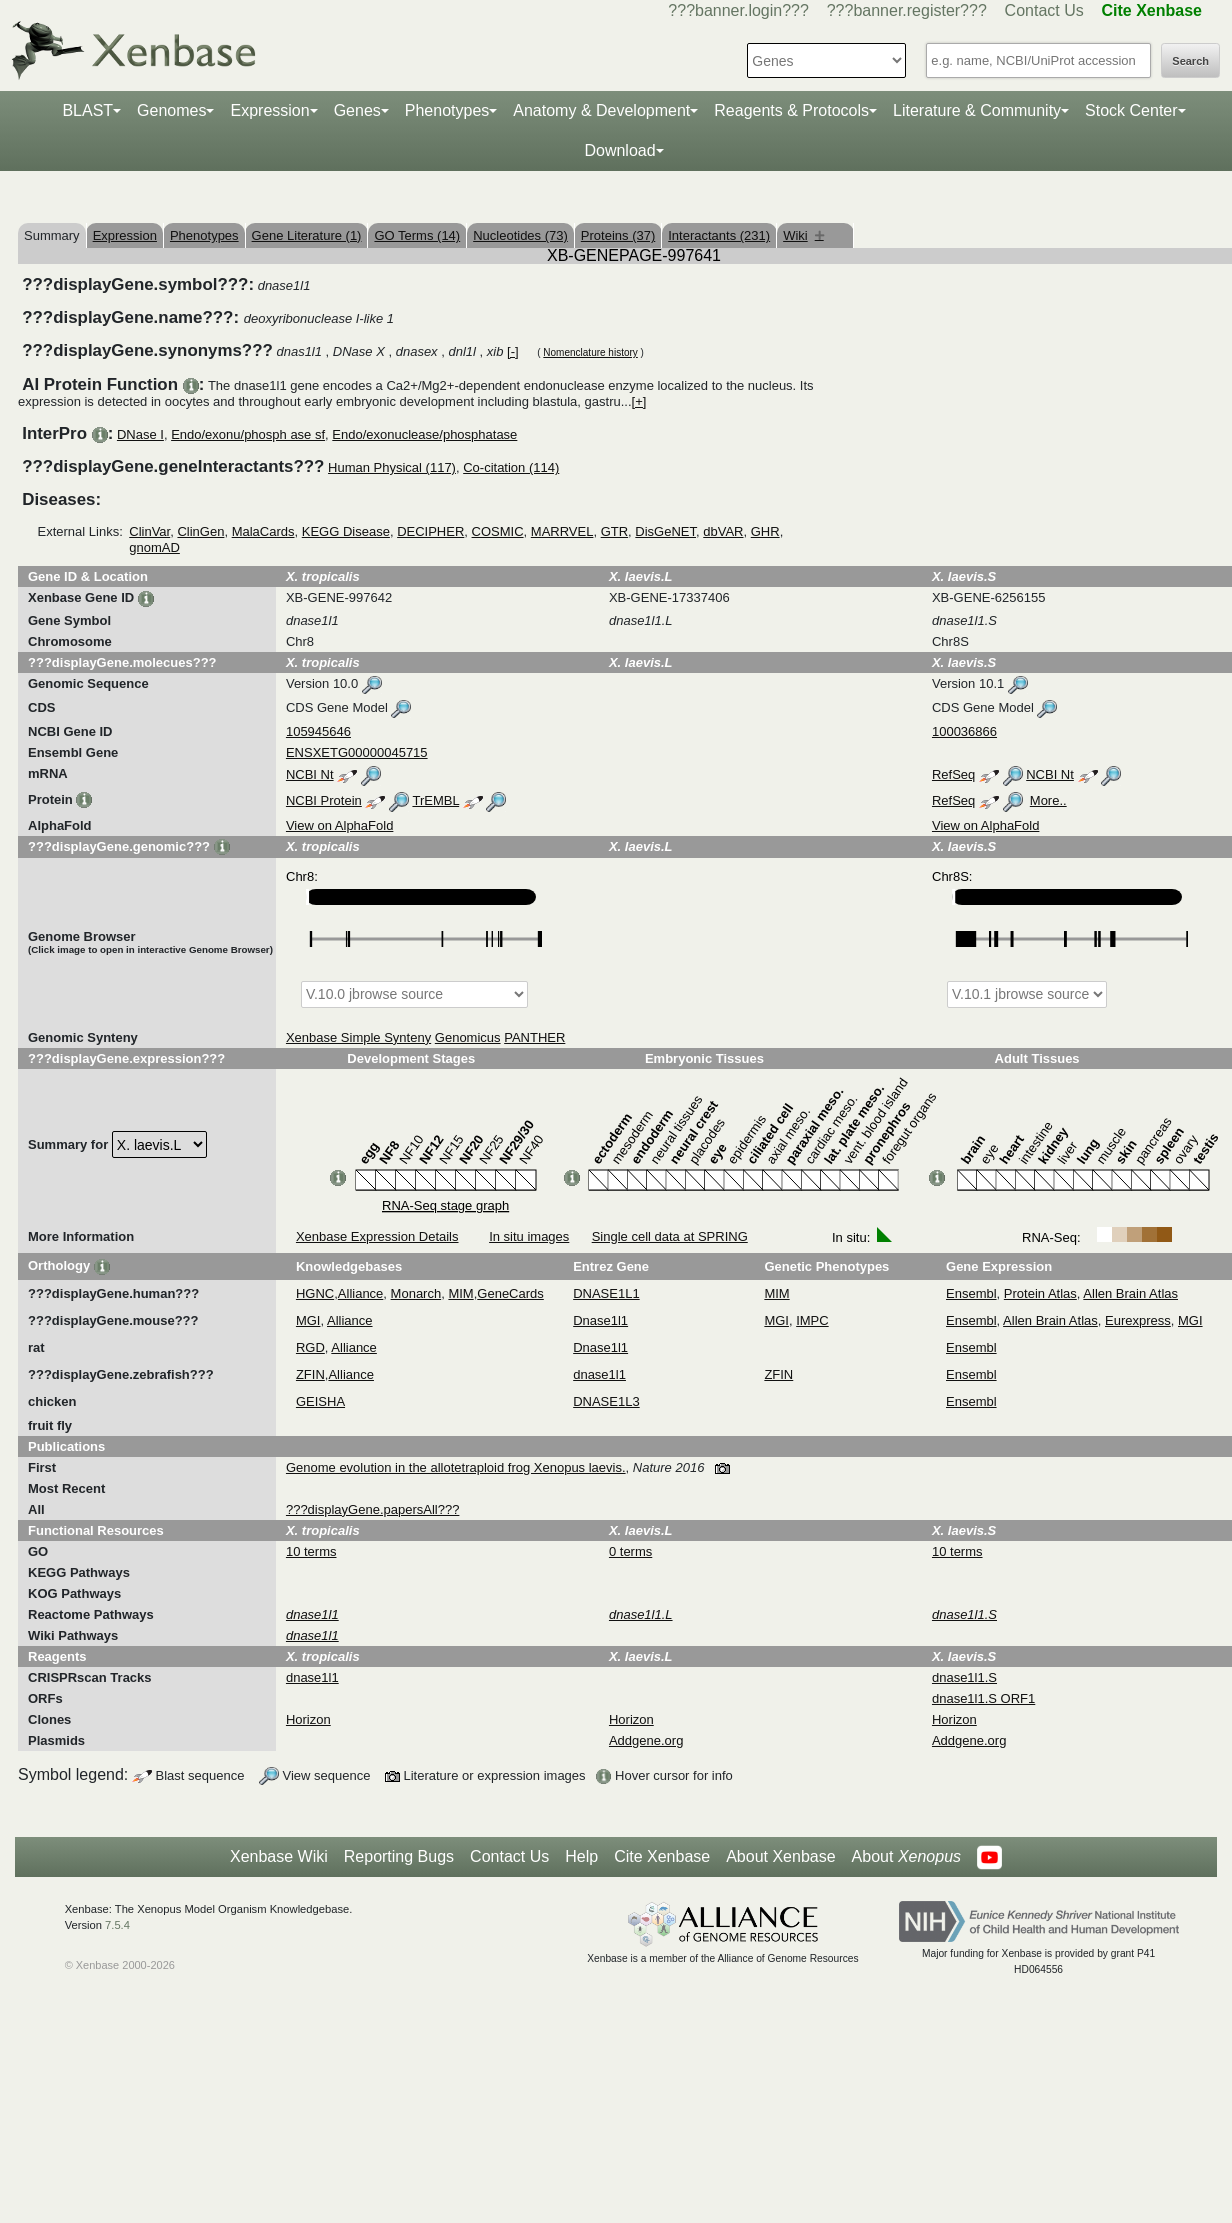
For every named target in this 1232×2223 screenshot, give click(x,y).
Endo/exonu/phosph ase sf (248, 434)
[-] (513, 351)
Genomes (171, 110)
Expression (269, 110)
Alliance (361, 1293)
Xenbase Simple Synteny (358, 1037)
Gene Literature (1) (307, 235)
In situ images (529, 1236)
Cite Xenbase (662, 1856)
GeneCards (510, 1293)
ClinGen (200, 531)
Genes (357, 110)
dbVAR (723, 531)
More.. (1048, 800)
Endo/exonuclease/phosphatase (424, 434)
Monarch (416, 1293)
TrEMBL (435, 800)
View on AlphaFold (339, 825)
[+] (639, 401)
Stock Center (1131, 110)
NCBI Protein (324, 800)
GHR (765, 531)
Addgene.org (646, 1740)
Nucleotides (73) (520, 235)
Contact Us (1044, 10)
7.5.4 (117, 1925)
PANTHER (534, 1037)
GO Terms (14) (417, 235)
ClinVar (149, 531)
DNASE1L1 (606, 1293)
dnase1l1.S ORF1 (983, 1698)
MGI (308, 1320)
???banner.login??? (738, 10)
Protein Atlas (1040, 1293)
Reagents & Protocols (791, 110)
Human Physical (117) (392, 467)
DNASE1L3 (606, 1401)
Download (619, 150)
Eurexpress (1138, 1320)
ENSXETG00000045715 (357, 752)
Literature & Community (977, 110)
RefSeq (953, 774)
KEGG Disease (346, 531)
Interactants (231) (719, 235)
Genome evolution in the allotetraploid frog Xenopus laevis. (456, 1467)
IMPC (812, 1320)
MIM (460, 1293)
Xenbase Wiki (279, 1856)
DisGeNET (665, 531)
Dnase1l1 (600, 1320)
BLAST (87, 110)
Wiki (803, 235)
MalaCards (263, 531)
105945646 (318, 731)
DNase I (140, 434)
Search (1190, 61)
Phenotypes (447, 110)
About (906, 1857)
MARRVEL (562, 531)
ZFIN (310, 1374)
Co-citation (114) (511, 467)
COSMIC (498, 531)
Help (581, 1856)
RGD (310, 1347)
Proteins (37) (618, 235)
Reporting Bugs (399, 1856)
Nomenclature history (590, 352)
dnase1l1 (599, 1374)
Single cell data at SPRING (670, 1236)
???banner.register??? (907, 10)
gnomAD (154, 547)
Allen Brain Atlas (1130, 1293)
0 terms (630, 1551)
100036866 (964, 731)
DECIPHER (430, 531)
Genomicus (468, 1037)
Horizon (308, 1719)
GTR (614, 531)
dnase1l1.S (964, 1677)
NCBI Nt (310, 774)
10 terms (311, 1551)
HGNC (315, 1293)
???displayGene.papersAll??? (372, 1509)
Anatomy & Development (601, 110)
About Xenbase (780, 1856)
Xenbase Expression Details (377, 1236)
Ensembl (971, 1293)
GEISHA (320, 1401)
